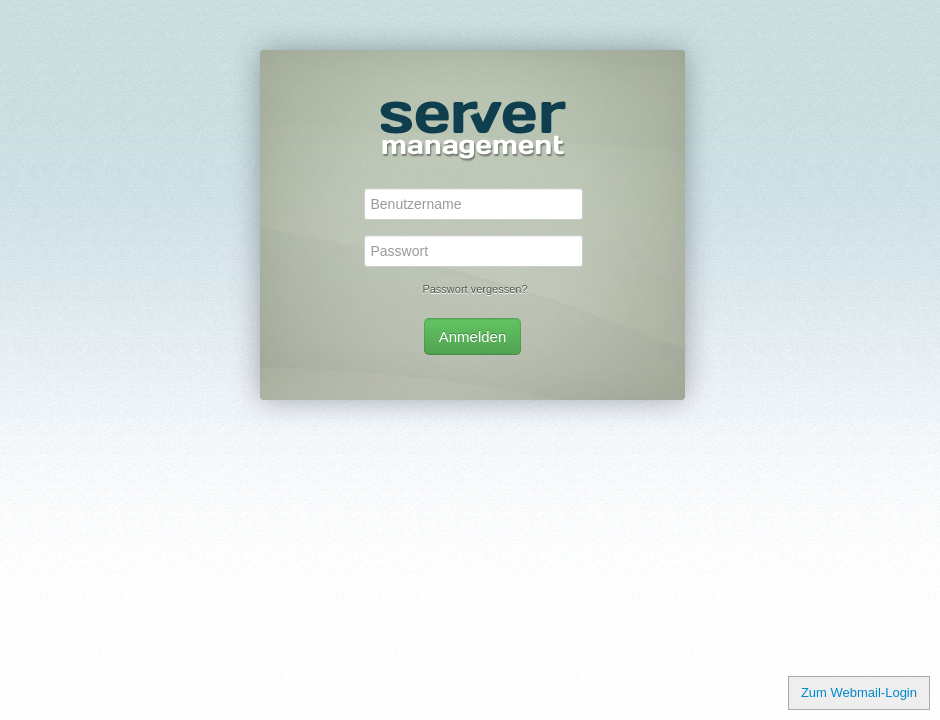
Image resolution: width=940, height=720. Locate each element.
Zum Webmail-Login (859, 692)
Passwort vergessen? (474, 289)
